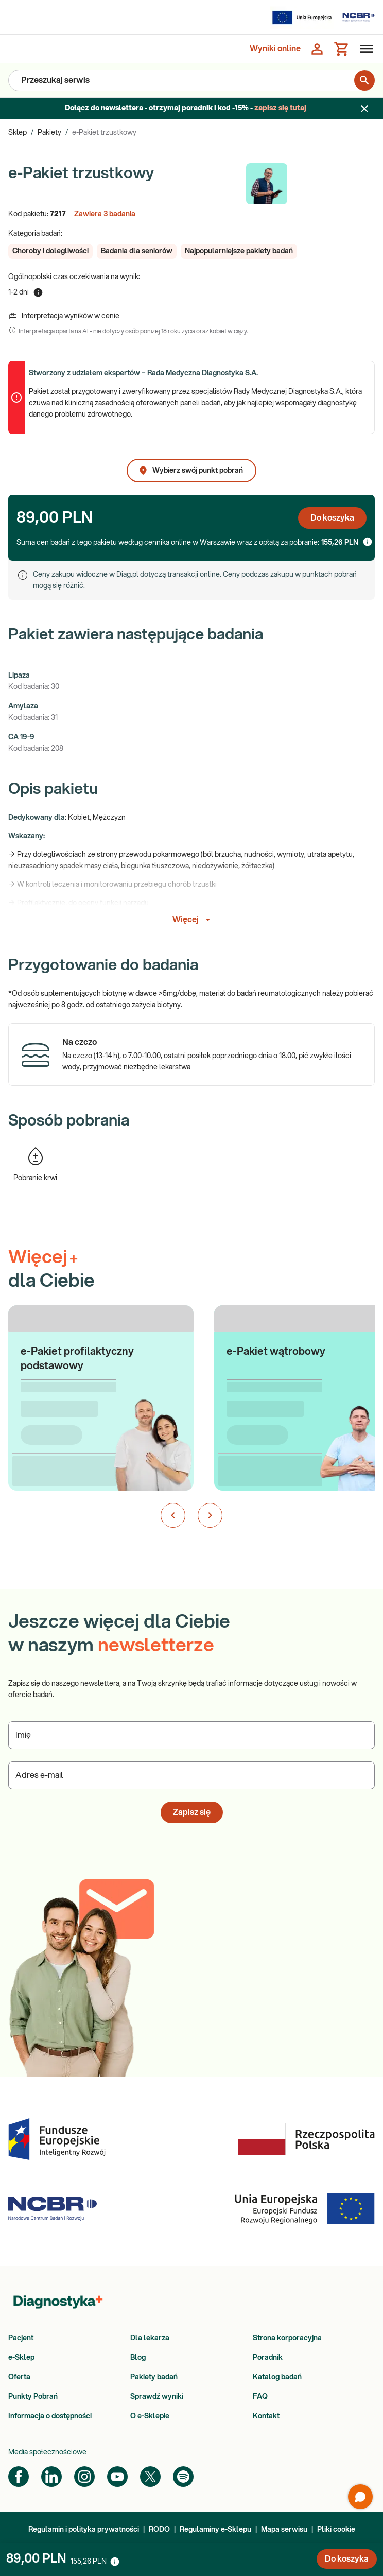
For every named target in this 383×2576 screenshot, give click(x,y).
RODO (159, 2529)
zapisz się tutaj (280, 108)
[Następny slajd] (210, 1515)
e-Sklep (21, 2357)
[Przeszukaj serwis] (181, 80)
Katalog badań (277, 2377)
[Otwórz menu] (364, 49)
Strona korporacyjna (287, 2338)
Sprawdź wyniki (156, 2396)
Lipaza (19, 675)
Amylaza (23, 706)
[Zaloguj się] (317, 49)
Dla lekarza (149, 2338)
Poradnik (268, 2357)
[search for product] (364, 80)
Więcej (192, 919)
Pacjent (20, 2338)
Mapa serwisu (284, 2529)
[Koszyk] (341, 49)
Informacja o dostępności (50, 2416)
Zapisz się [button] (192, 1812)
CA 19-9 (21, 737)
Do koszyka (332, 518)
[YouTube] (117, 2476)
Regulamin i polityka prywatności (83, 2529)
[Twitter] (150, 2476)
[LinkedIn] (51, 2476)
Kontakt (266, 2416)
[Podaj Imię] (191, 1735)
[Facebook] (18, 2476)
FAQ (260, 2396)
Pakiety (49, 132)
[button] (50, 251)
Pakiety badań (154, 2377)
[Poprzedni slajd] (173, 1515)
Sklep (17, 132)
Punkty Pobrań (33, 2396)
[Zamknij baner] (364, 108)
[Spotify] (183, 2476)
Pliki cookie (336, 2529)
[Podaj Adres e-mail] (191, 1775)
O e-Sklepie (149, 2416)
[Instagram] (84, 2476)
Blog (138, 2357)
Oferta (19, 2377)
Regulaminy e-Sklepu (215, 2529)
